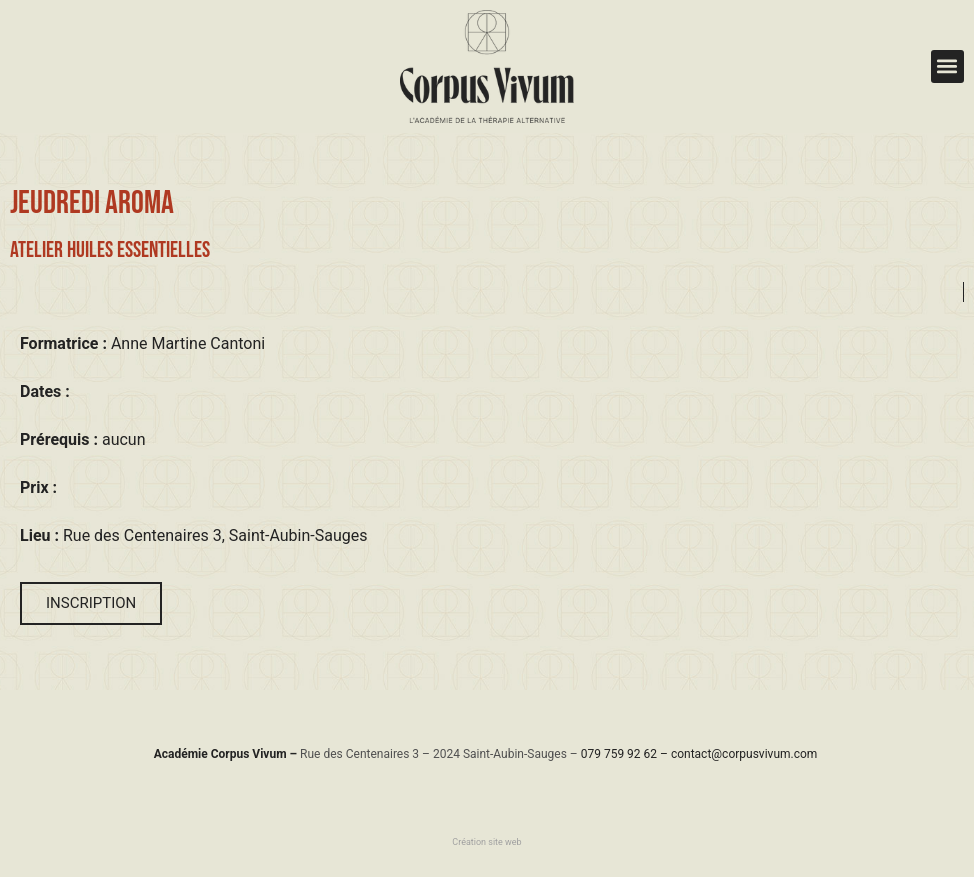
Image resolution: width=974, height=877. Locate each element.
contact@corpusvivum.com (744, 754)
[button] (947, 66)
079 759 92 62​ (619, 754)
